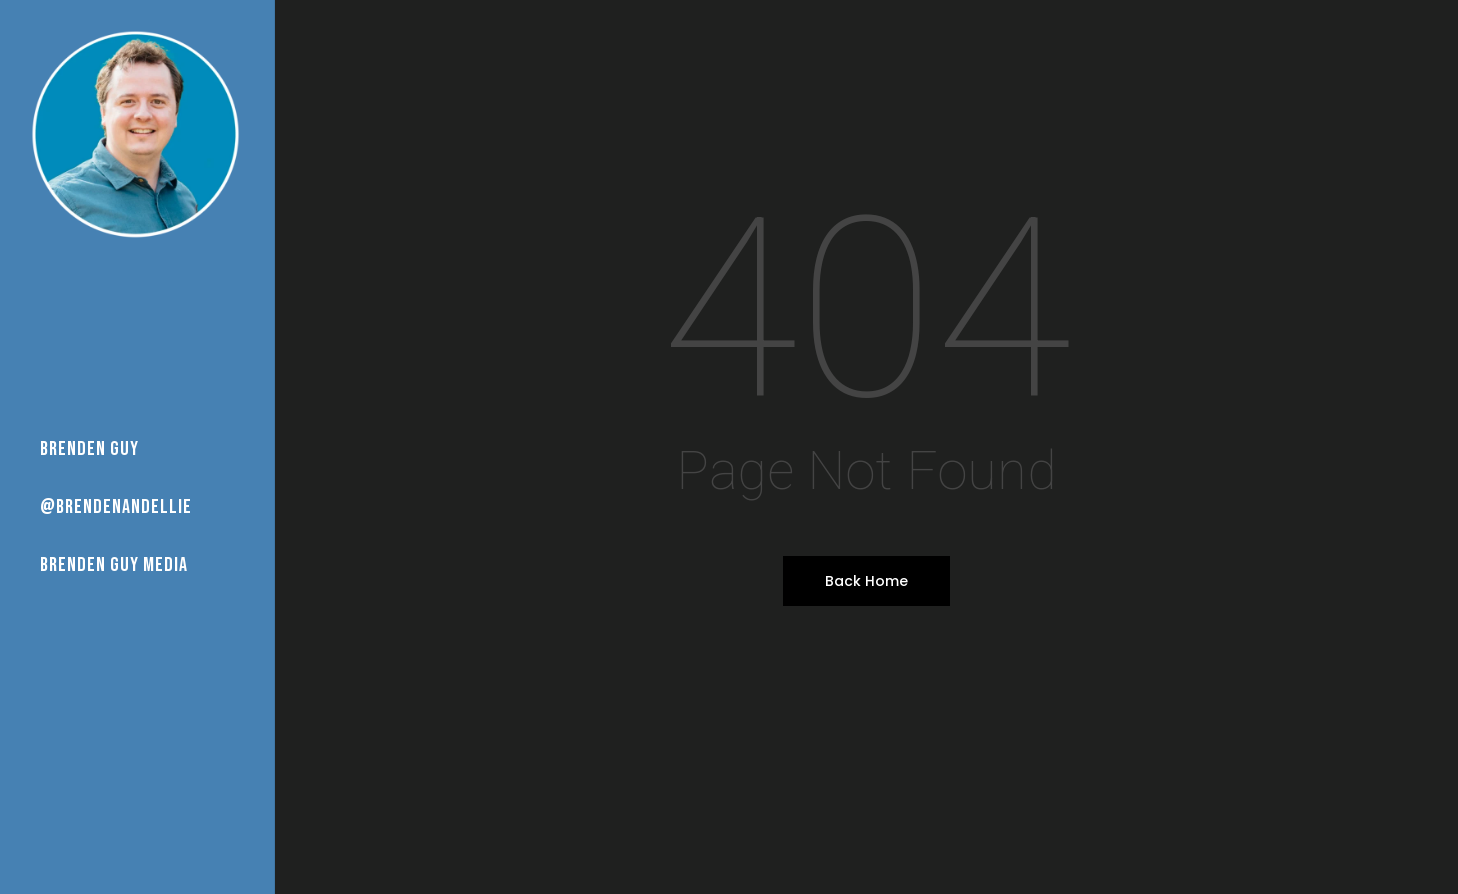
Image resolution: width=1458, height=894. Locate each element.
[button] (1420, 10)
